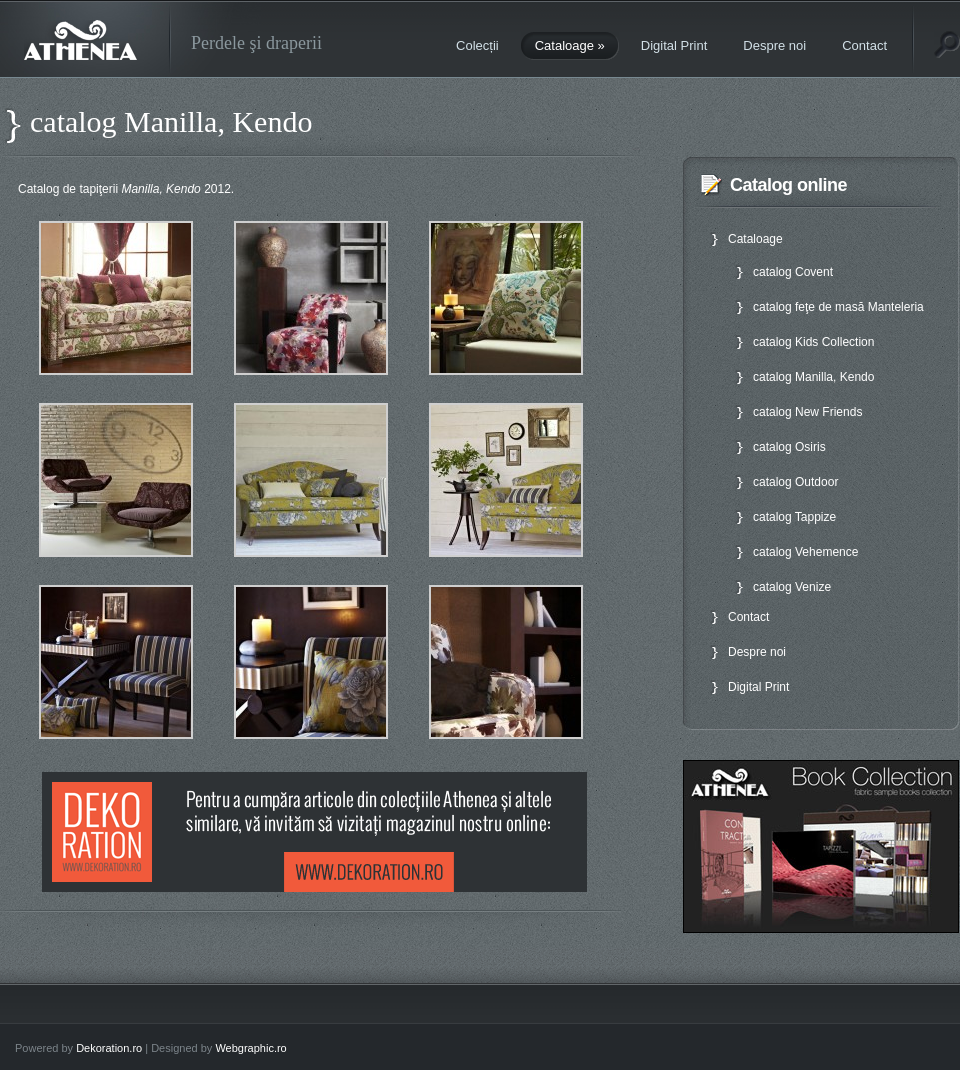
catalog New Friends (807, 412)
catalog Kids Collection (813, 342)
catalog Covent (793, 272)
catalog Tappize (794, 517)
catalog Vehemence (805, 552)
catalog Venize (792, 587)
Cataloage (570, 45)
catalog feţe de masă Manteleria (838, 307)
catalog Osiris (789, 447)
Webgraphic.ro (250, 1048)
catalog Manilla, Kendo (813, 377)
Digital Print (674, 45)
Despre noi (774, 45)
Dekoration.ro (109, 1048)
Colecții (477, 45)
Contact (864, 45)
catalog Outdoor (795, 482)
